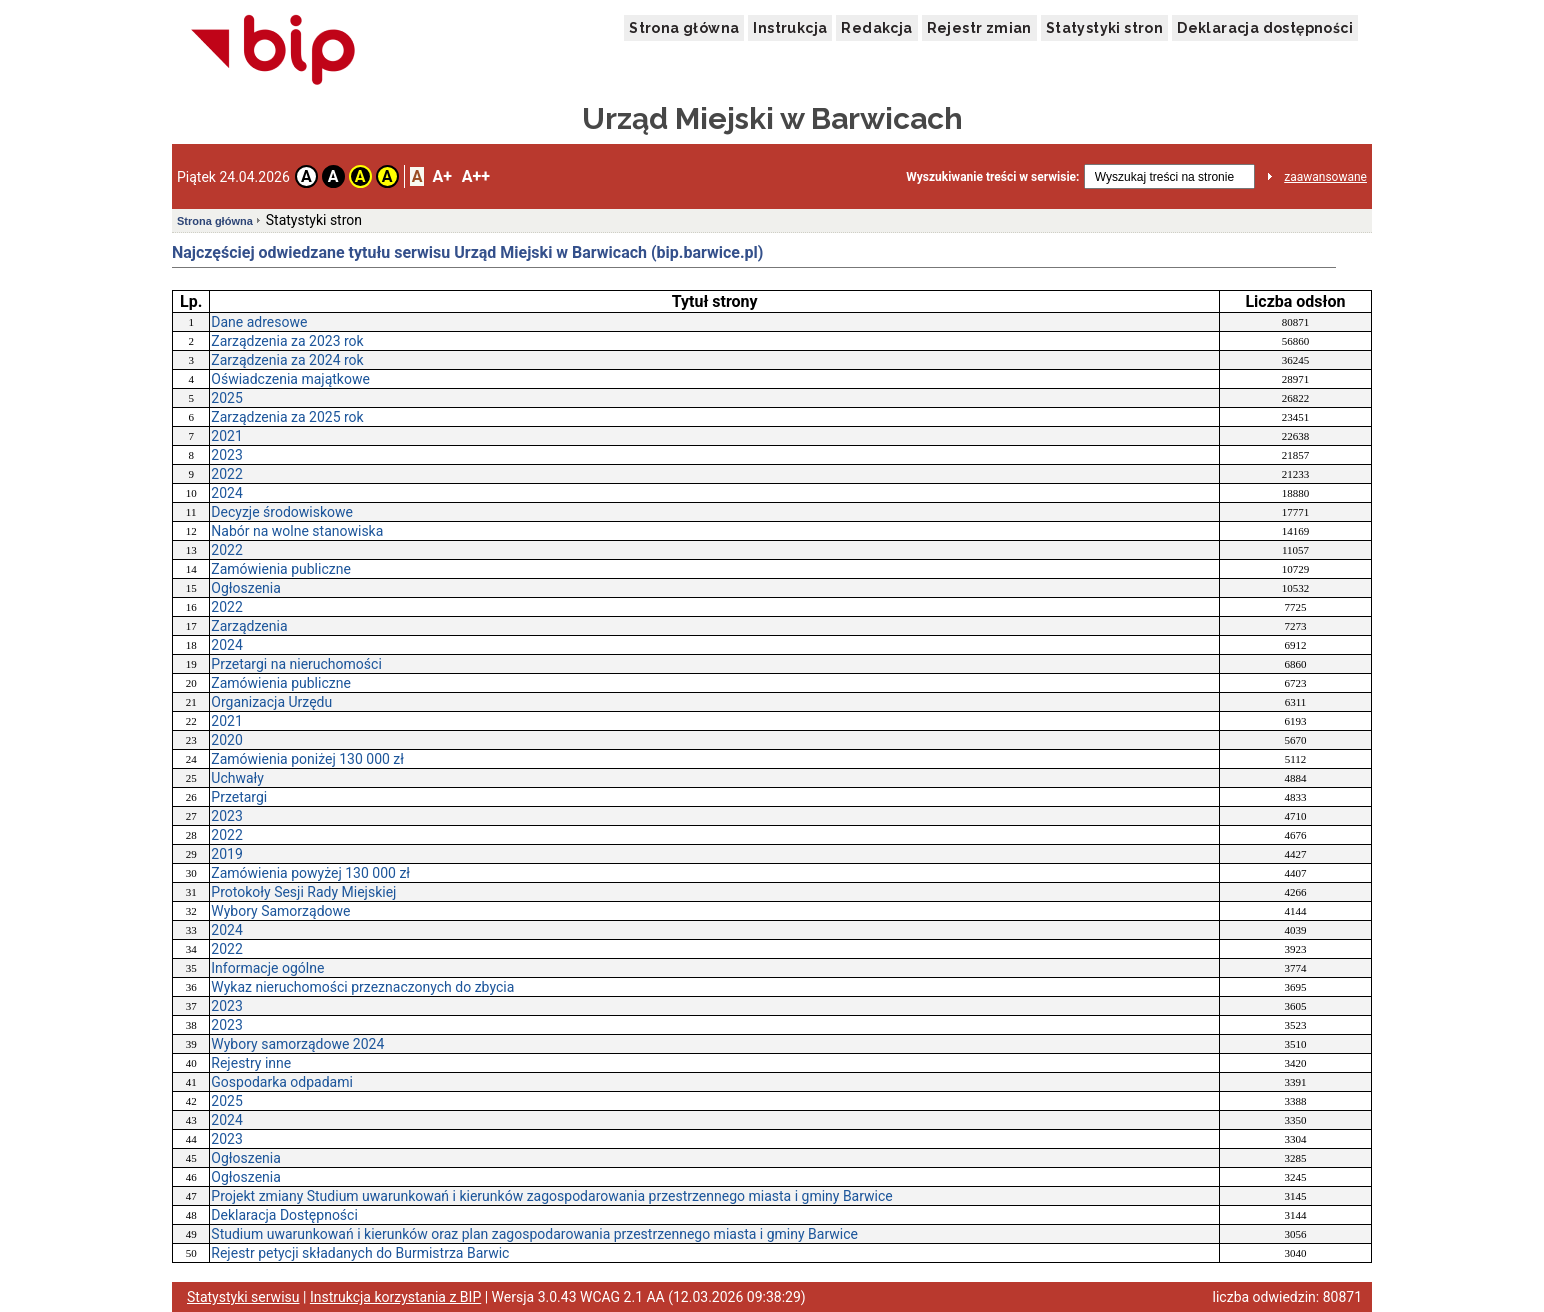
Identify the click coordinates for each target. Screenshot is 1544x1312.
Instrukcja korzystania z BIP (395, 1297)
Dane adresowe (259, 322)
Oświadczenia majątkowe (290, 379)
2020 (226, 740)
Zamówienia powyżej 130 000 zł (310, 873)
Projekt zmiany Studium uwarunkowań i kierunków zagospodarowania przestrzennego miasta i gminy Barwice (551, 1196)
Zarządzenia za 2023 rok (287, 341)
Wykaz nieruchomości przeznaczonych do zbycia (362, 987)
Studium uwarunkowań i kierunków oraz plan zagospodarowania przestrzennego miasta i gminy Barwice (534, 1234)
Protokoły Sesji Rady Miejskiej (303, 892)
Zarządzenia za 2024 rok (287, 360)
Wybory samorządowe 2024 (297, 1044)
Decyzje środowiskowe (282, 512)
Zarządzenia (249, 626)
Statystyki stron (1104, 28)
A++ (476, 176)
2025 (226, 398)
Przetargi (239, 797)
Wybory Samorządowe (280, 911)
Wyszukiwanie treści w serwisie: (992, 177)
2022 (226, 474)
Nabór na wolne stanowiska (297, 531)
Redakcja (876, 28)
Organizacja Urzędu (271, 702)
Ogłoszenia (246, 588)
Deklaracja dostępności (1265, 28)
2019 (226, 854)
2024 (226, 493)
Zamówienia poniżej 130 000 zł (307, 759)
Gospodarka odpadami (282, 1082)
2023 (226, 455)
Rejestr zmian (979, 28)
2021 (226, 436)
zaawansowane (1325, 177)
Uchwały (237, 778)
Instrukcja (790, 28)
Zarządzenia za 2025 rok (287, 417)
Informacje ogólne (267, 968)
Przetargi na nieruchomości (296, 664)
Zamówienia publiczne (281, 569)
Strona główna (684, 28)
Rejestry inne (251, 1063)
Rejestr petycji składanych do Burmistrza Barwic (360, 1253)
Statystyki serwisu (243, 1297)
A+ (441, 176)
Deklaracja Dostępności (284, 1215)
